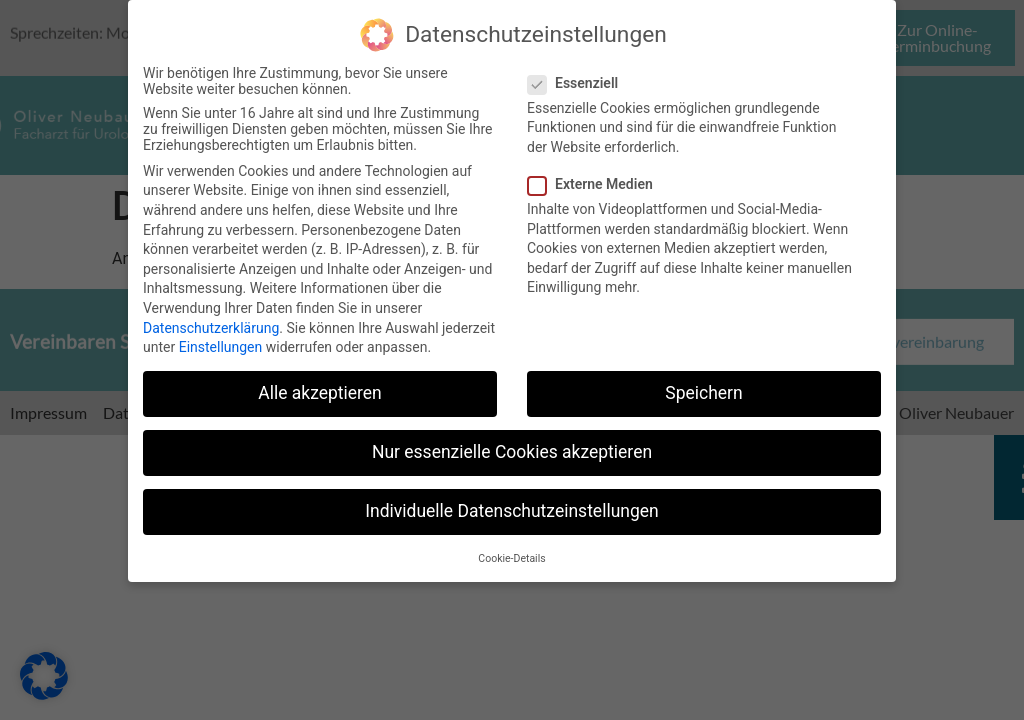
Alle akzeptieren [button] (320, 389)
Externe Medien (596, 180)
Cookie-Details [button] (511, 553)
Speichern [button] (703, 389)
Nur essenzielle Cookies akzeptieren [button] (512, 448)
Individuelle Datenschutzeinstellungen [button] (511, 507)
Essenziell (579, 78)
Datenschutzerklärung (211, 323)
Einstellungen (221, 343)
